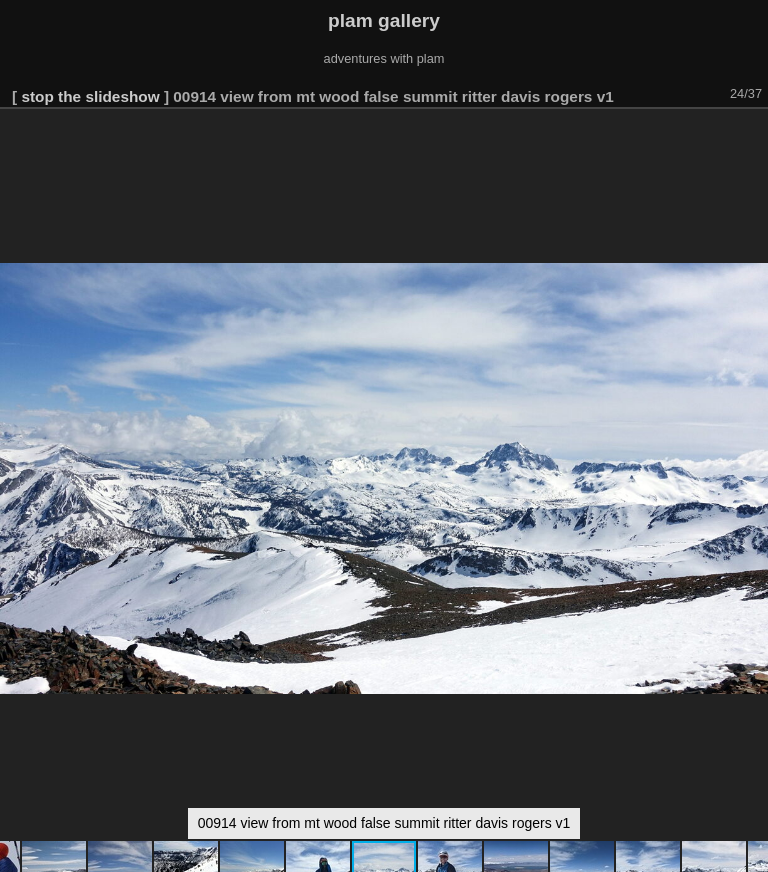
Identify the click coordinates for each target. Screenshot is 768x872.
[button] (750, 137)
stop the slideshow (90, 96)
